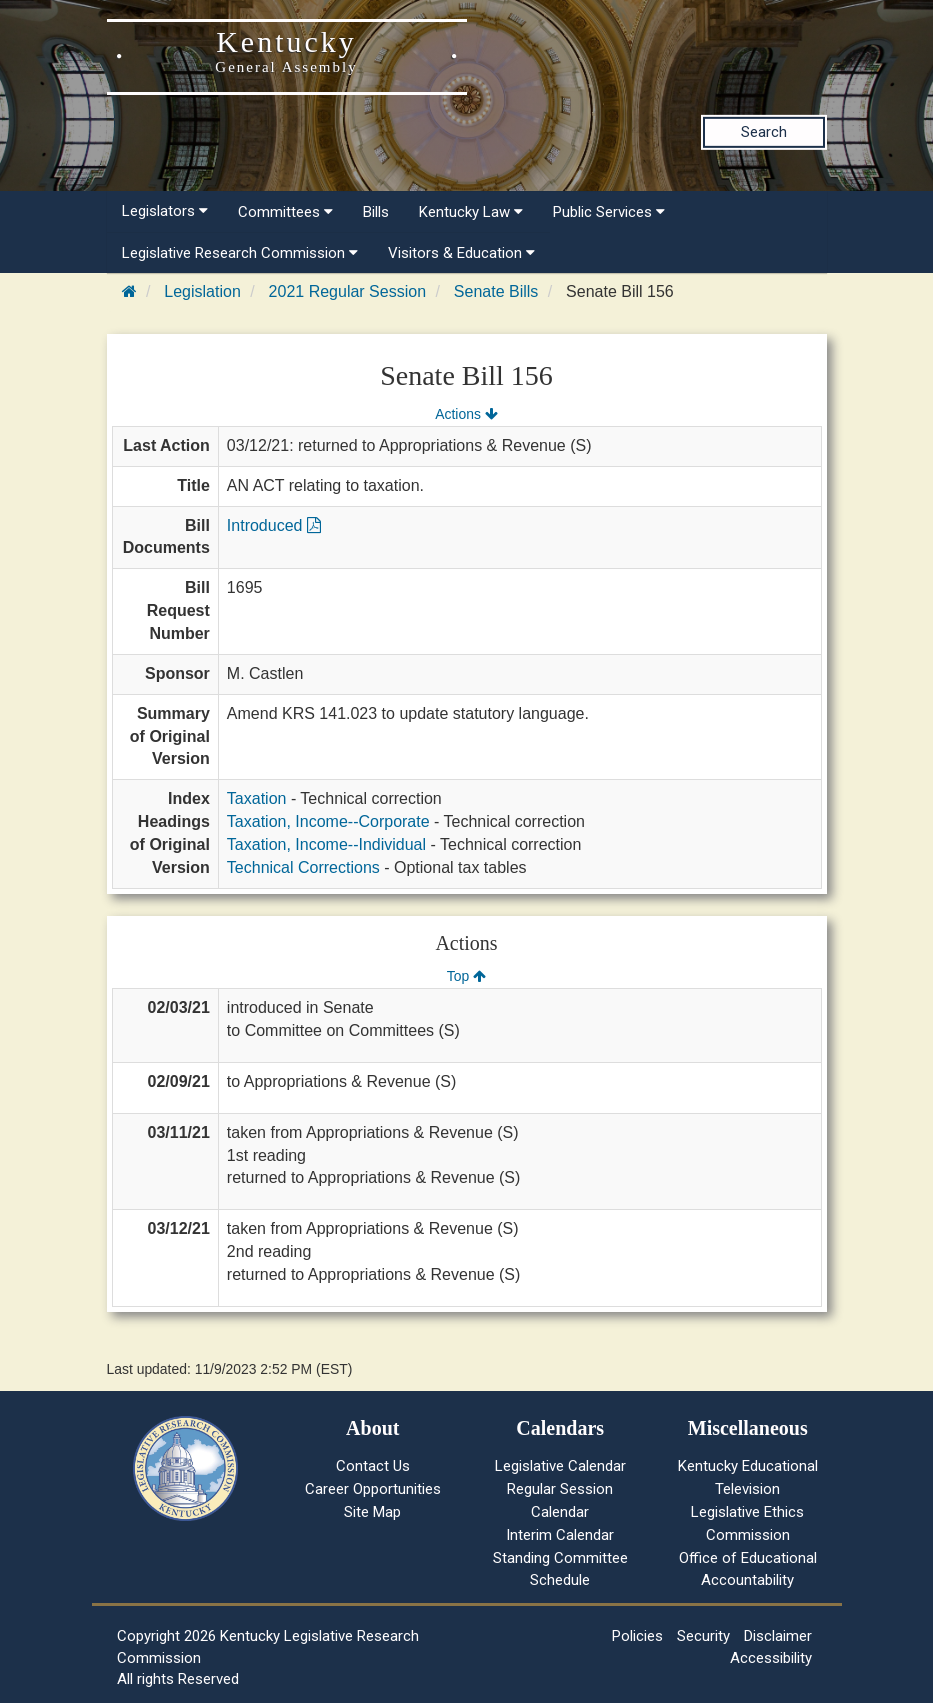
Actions (466, 414)
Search (764, 132)
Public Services (609, 212)
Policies (637, 1636)
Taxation (257, 798)
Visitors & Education (461, 253)
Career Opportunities (373, 1489)
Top (466, 976)
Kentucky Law (471, 212)
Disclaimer (778, 1636)
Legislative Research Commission (240, 253)
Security (703, 1636)
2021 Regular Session (347, 291)
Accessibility (771, 1658)
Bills (376, 212)
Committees (285, 212)
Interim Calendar (560, 1535)
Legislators (165, 211)
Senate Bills (496, 291)
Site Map (372, 1512)
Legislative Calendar (560, 1466)
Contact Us (373, 1466)
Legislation (202, 291)
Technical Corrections (303, 867)
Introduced (274, 525)
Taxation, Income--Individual (326, 844)
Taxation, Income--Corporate (328, 821)
